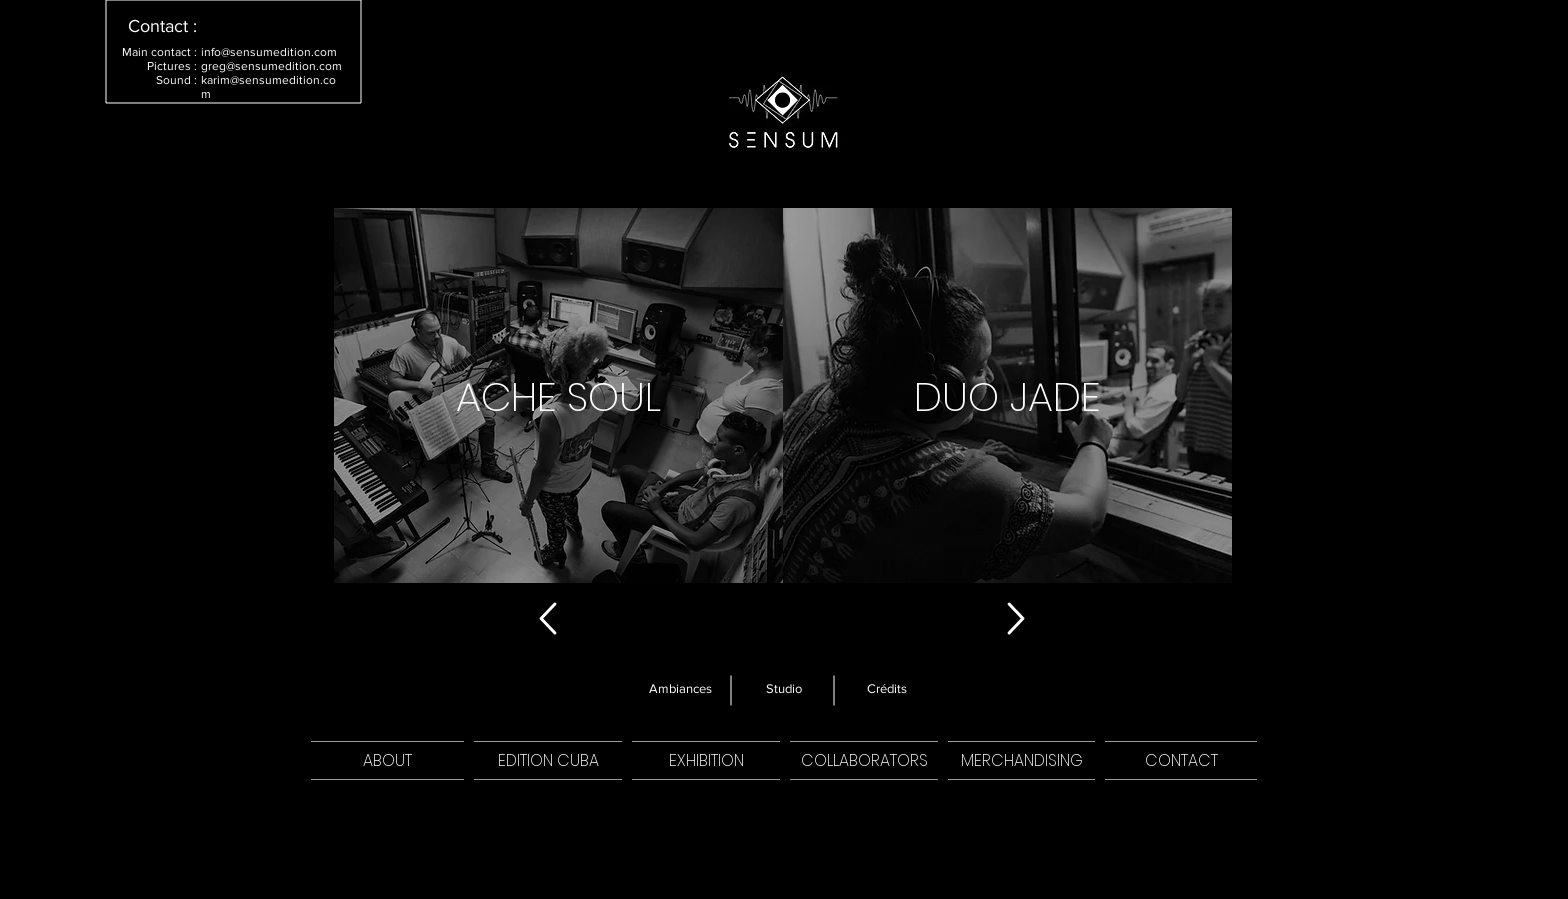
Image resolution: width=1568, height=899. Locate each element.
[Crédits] (886, 689)
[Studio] (783, 689)
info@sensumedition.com (269, 52)
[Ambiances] (680, 689)
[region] (558, 395)
